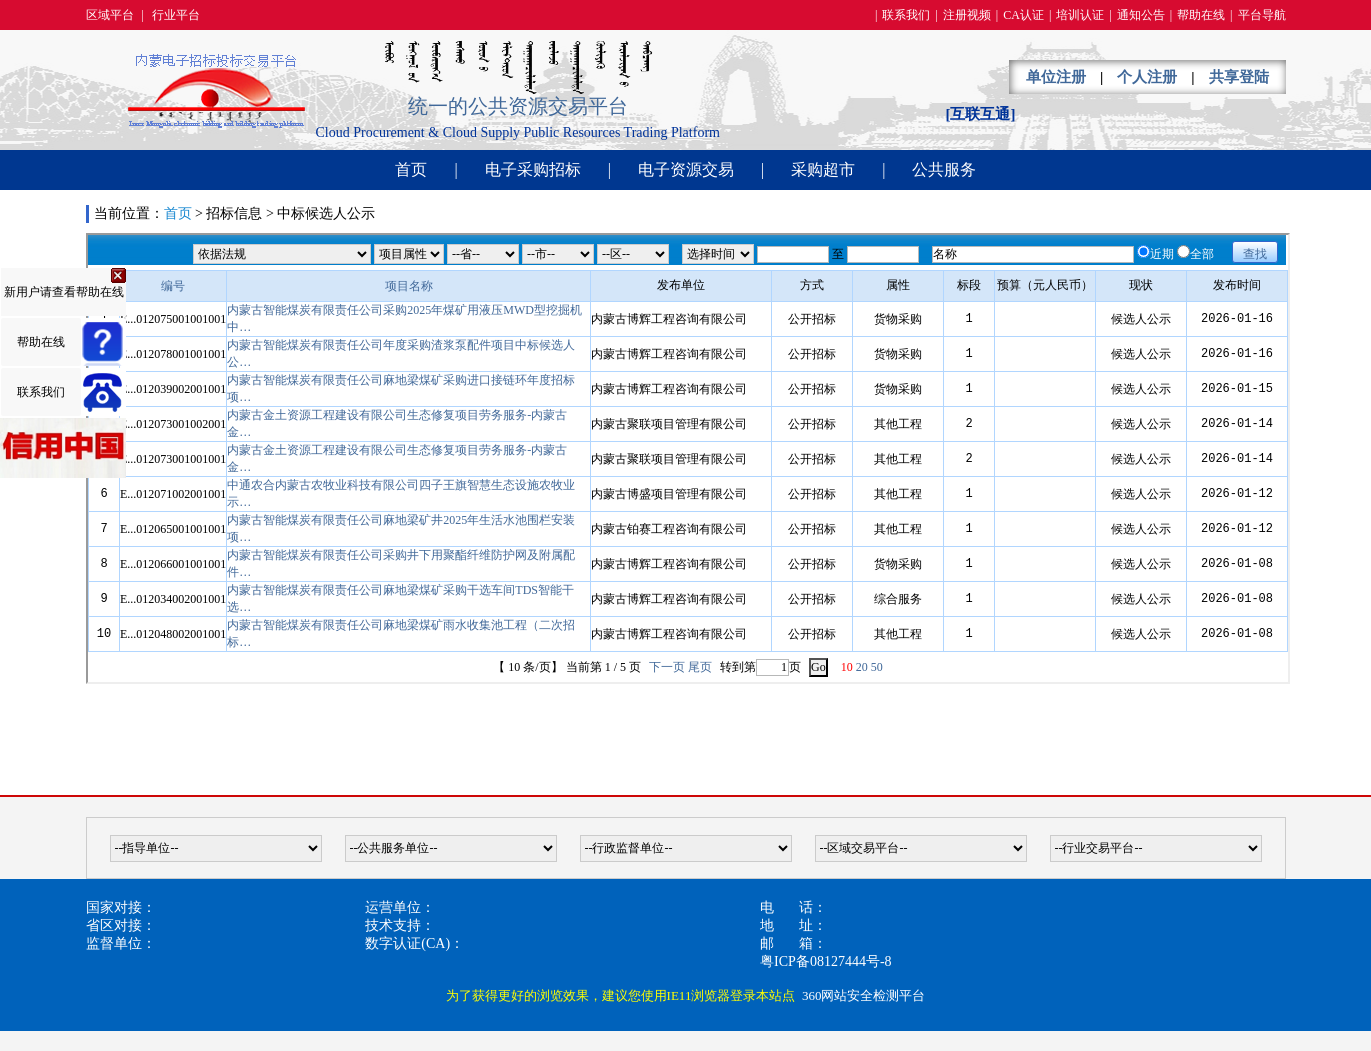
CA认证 (1023, 15)
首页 (411, 169)
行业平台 (176, 15)
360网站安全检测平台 (864, 995)
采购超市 (823, 169)
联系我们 (906, 15)
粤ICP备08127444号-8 (825, 961)
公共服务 (944, 169)
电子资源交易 (686, 169)
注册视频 (967, 15)
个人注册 (1147, 77)
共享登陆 (1239, 77)
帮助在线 (1201, 15)
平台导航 (1262, 15)
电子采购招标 (533, 169)
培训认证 (1080, 15)
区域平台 (110, 15)
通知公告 (1141, 15)
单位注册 (1056, 77)
